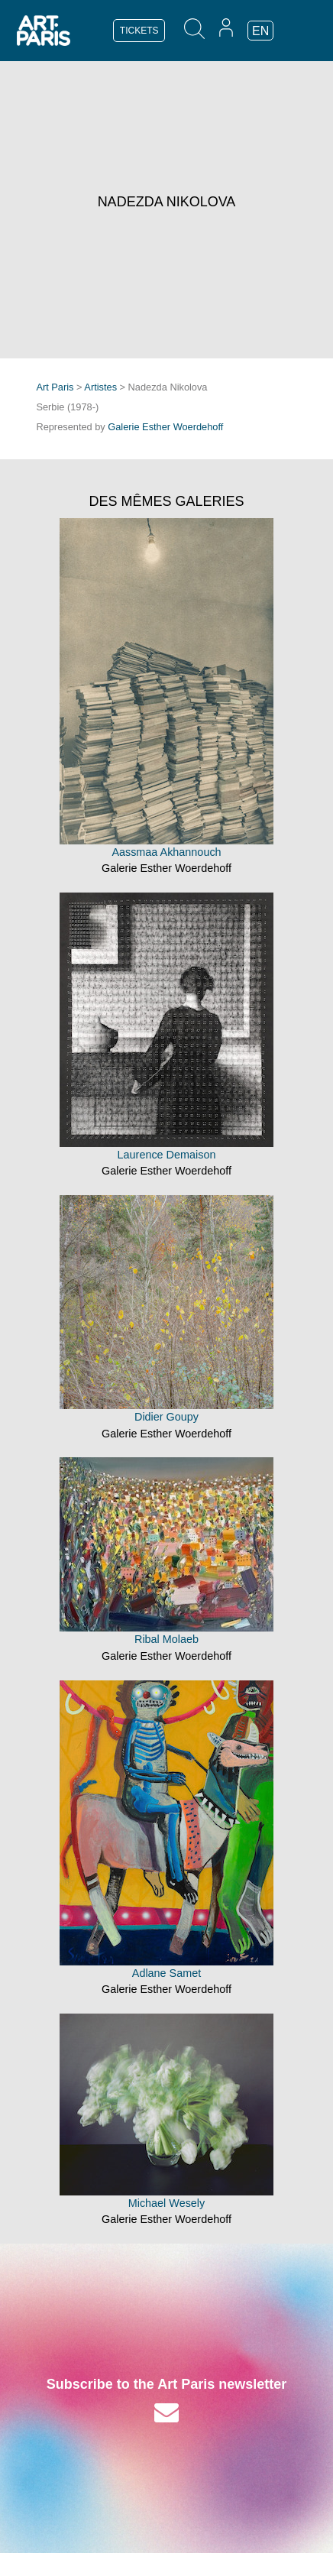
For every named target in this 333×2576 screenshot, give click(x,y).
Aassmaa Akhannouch (166, 852)
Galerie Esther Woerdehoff (165, 427)
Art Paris (54, 387)
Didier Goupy (166, 1417)
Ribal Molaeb (166, 1639)
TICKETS (139, 30)
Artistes (100, 387)
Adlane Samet (166, 1973)
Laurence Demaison (167, 1155)
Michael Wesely (166, 2203)
